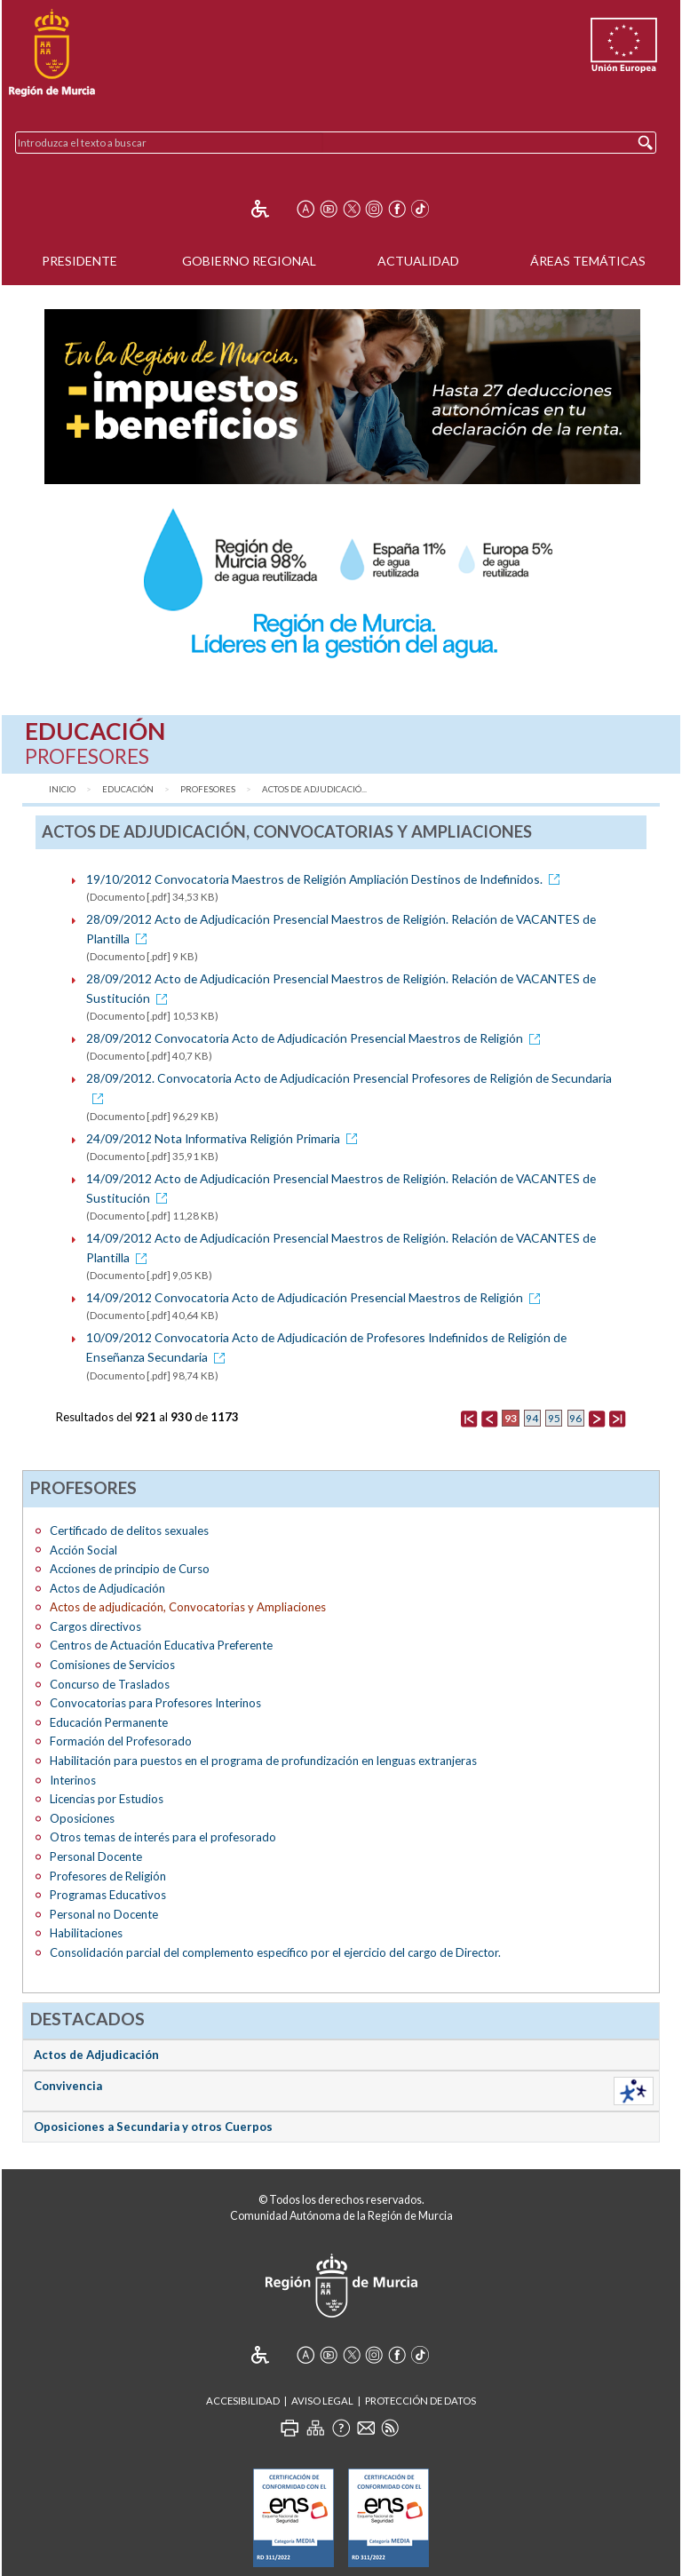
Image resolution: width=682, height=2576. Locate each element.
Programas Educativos (108, 1895)
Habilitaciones (86, 1933)
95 (554, 1418)
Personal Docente (96, 1856)
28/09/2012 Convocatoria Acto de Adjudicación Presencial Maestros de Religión (316, 1038)
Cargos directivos (95, 1626)
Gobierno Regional (249, 260)
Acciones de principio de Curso (130, 1569)
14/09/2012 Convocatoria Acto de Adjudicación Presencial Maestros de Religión (316, 1297)
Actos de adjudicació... (314, 789)
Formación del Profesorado (121, 1741)
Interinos (73, 1780)
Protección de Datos (420, 2400)
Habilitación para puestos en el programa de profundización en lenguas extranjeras (263, 1760)
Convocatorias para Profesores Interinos (155, 1703)
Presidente (79, 260)
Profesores (207, 789)
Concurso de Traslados (110, 1684)
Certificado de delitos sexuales (129, 1530)
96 (575, 1418)
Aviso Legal (322, 2400)
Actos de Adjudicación (107, 1588)
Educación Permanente (109, 1722)
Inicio (62, 789)
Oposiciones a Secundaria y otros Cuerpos (153, 2126)
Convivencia (68, 2086)
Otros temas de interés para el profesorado (163, 1837)
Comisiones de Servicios (112, 1665)
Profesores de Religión (108, 1876)
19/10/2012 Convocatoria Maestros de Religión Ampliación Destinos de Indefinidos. (326, 878)
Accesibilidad (243, 2400)
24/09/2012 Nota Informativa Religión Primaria (224, 1138)
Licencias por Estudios (106, 1799)
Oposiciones (82, 1818)
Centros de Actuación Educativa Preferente (161, 1645)
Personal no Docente (104, 1914)
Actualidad (418, 260)
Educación (128, 789)
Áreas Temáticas (588, 260)
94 (532, 1418)
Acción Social (83, 1550)
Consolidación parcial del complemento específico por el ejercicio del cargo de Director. (275, 1952)
